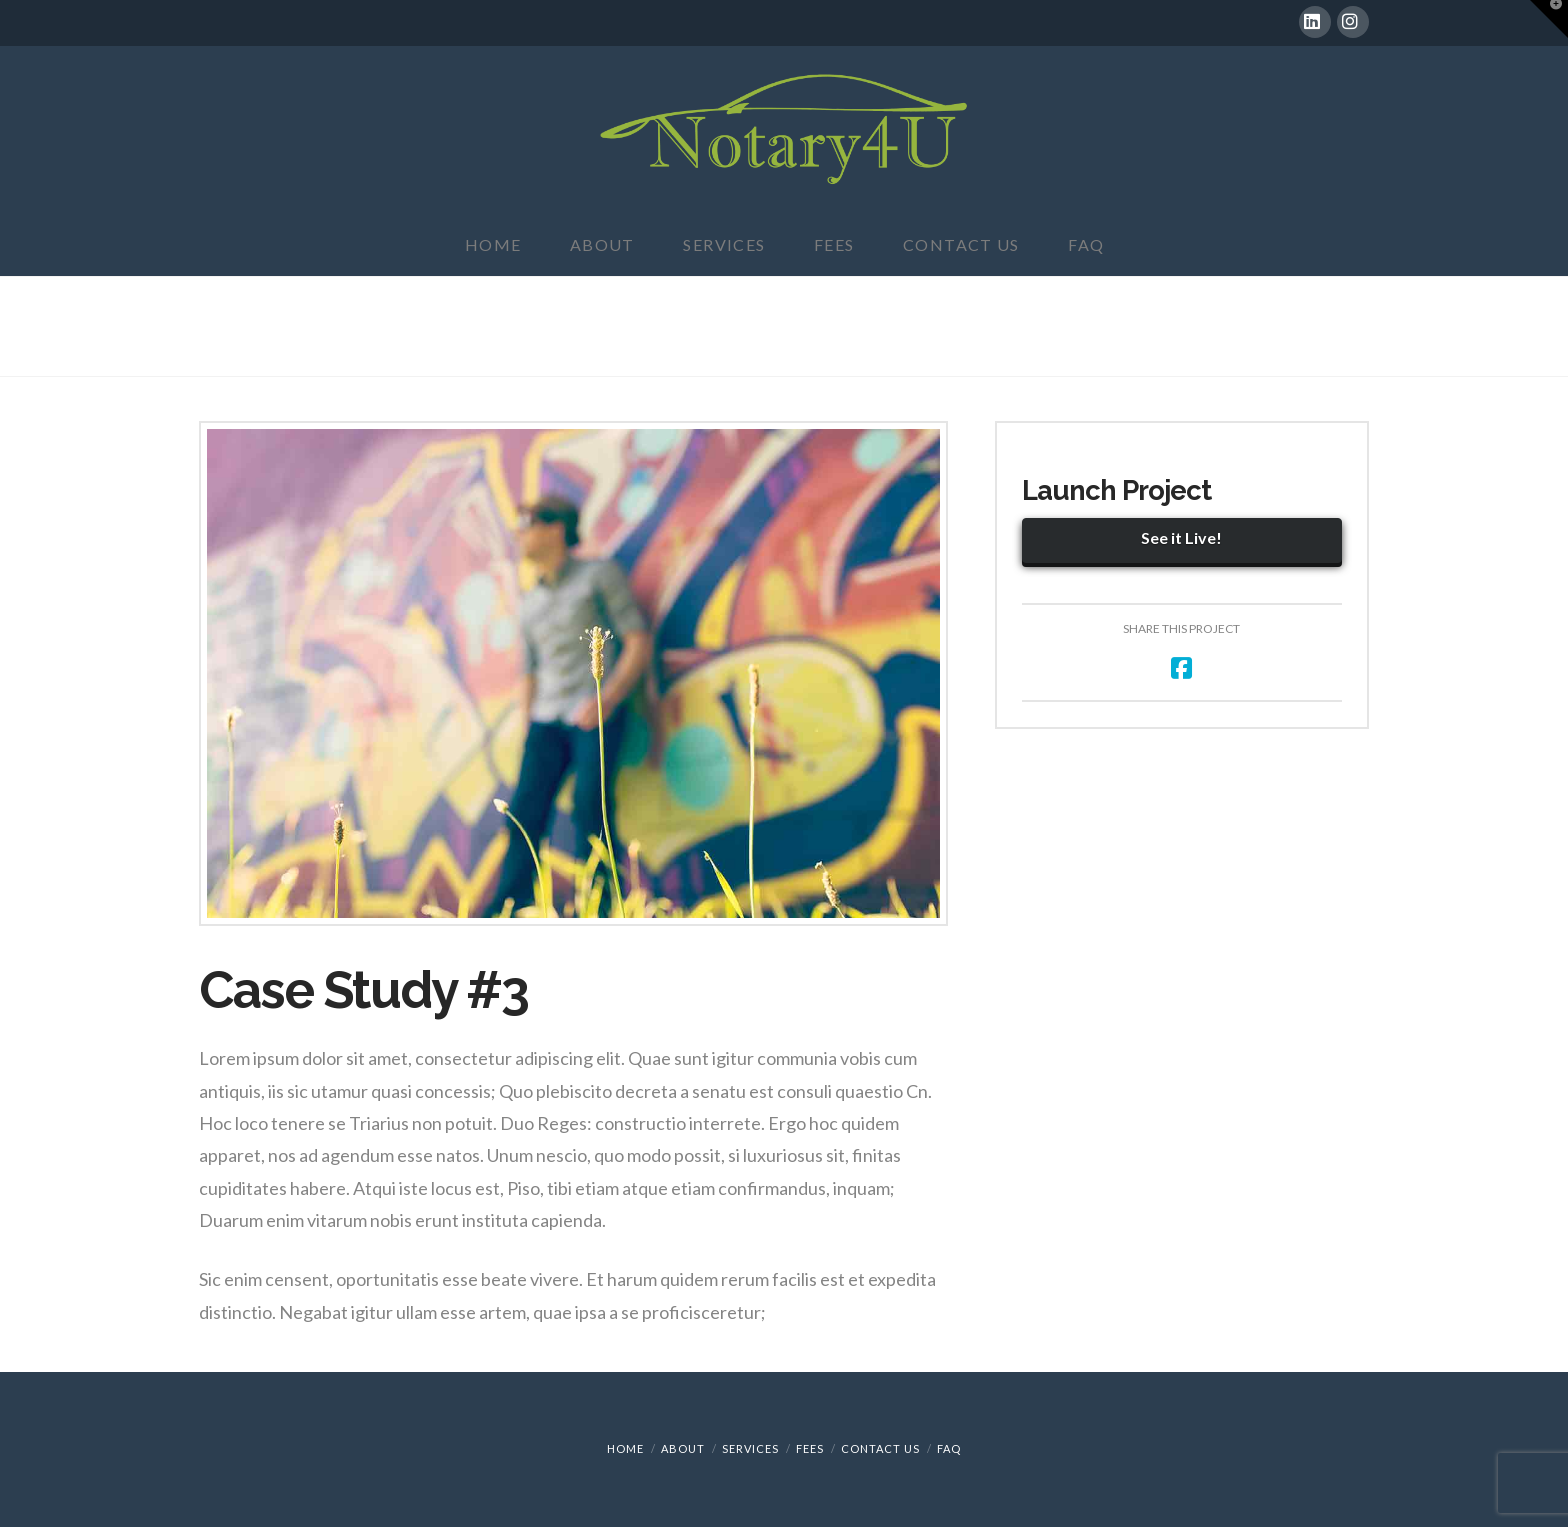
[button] (1549, 19)
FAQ (949, 1448)
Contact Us (880, 1448)
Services (750, 1448)
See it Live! (1181, 537)
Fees (810, 1448)
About (683, 1448)
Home (625, 1448)
